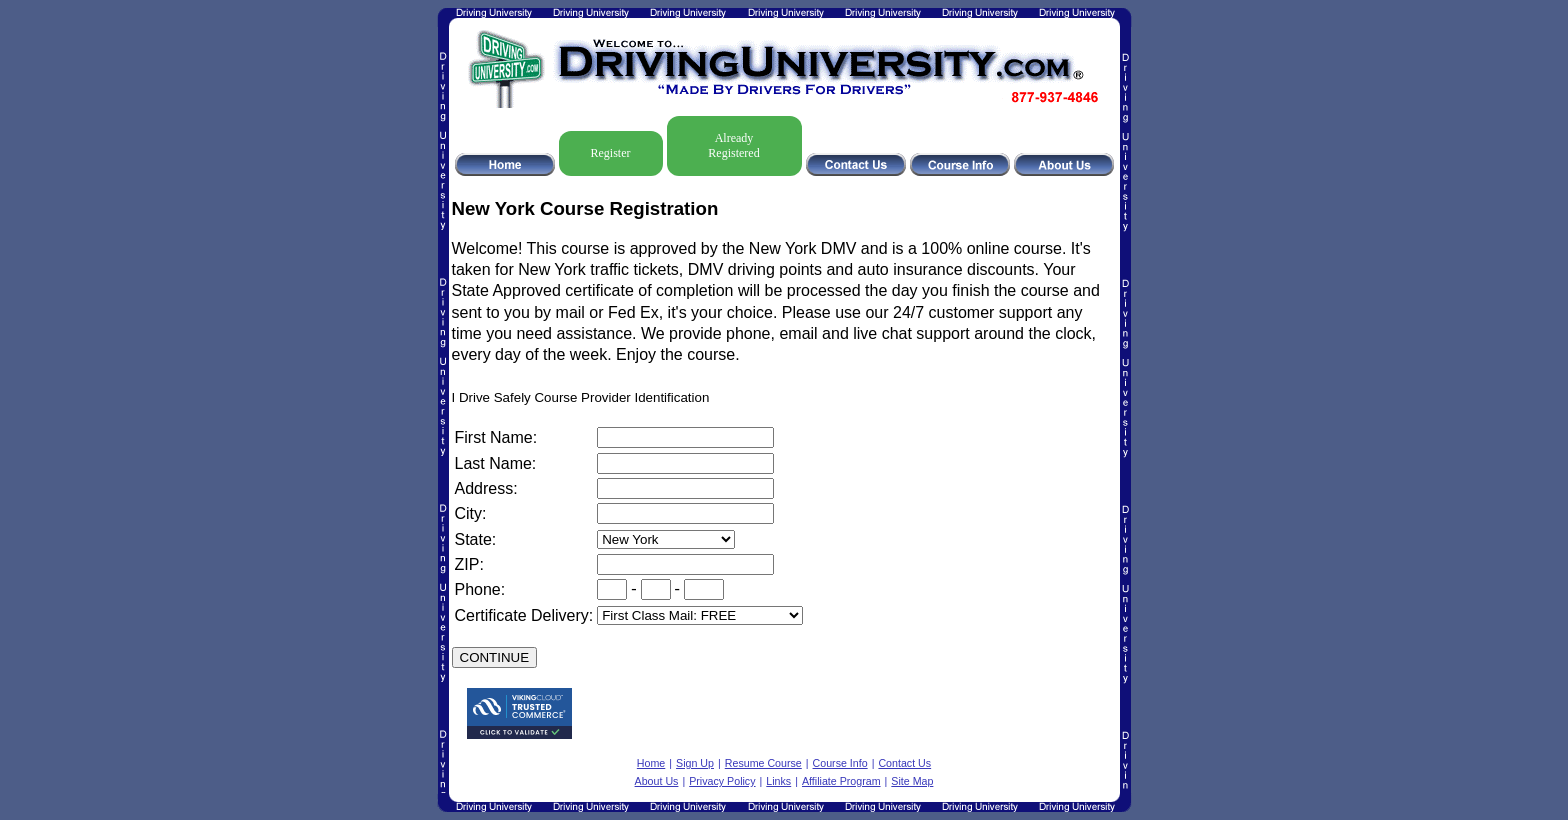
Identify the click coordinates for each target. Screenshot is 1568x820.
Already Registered (733, 145)
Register (611, 153)
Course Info (840, 763)
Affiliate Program (841, 781)
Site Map (912, 781)
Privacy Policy (722, 781)
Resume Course (763, 763)
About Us (657, 781)
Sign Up (695, 763)
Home (651, 763)
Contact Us (904, 763)
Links (778, 781)
